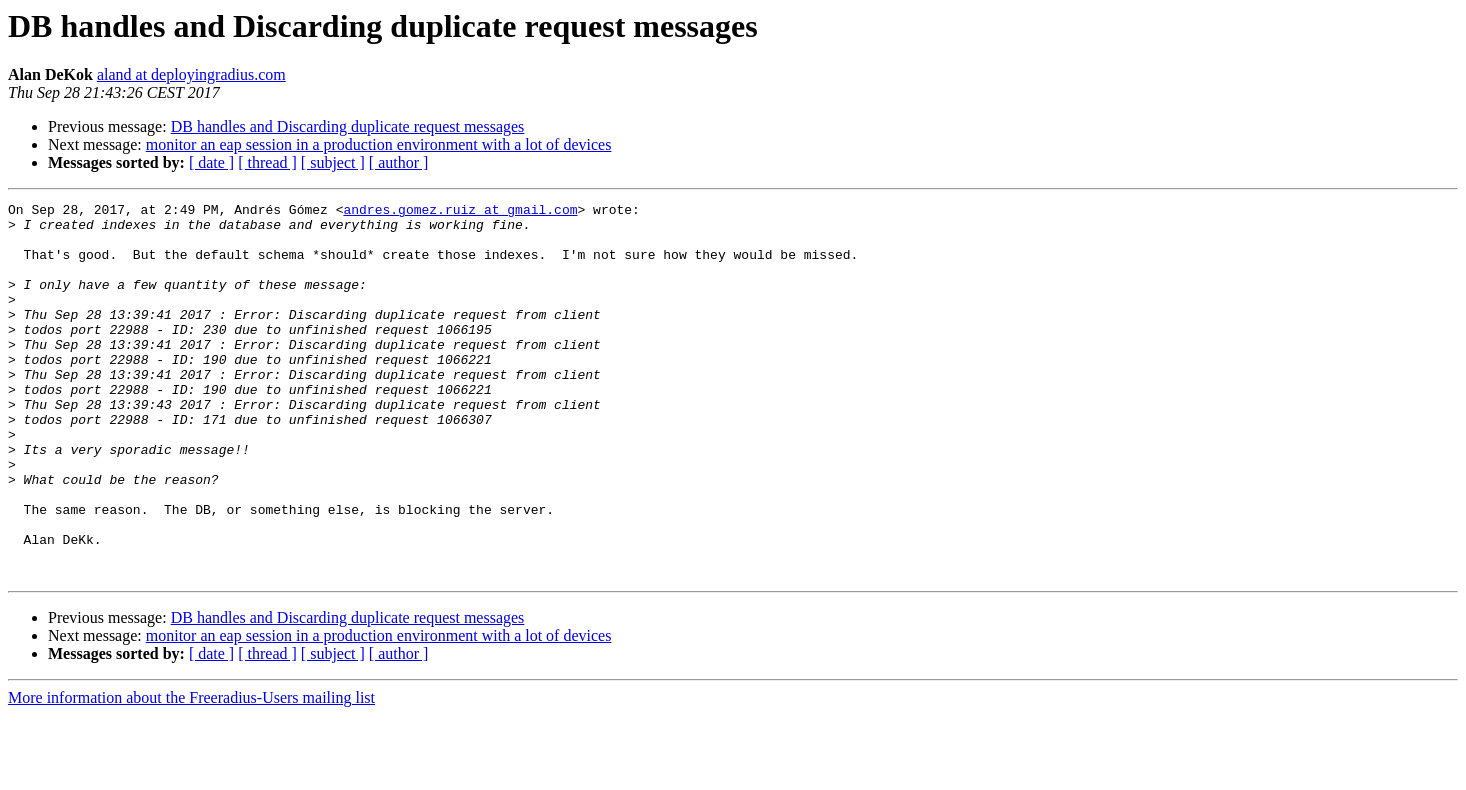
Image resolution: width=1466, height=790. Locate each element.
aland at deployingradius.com (191, 74)
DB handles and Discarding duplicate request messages (348, 126)
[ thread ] (267, 162)
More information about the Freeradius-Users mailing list (191, 772)
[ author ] (399, 162)
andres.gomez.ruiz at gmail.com (460, 212)
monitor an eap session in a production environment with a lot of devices (379, 144)
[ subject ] (333, 162)
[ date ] (211, 162)
